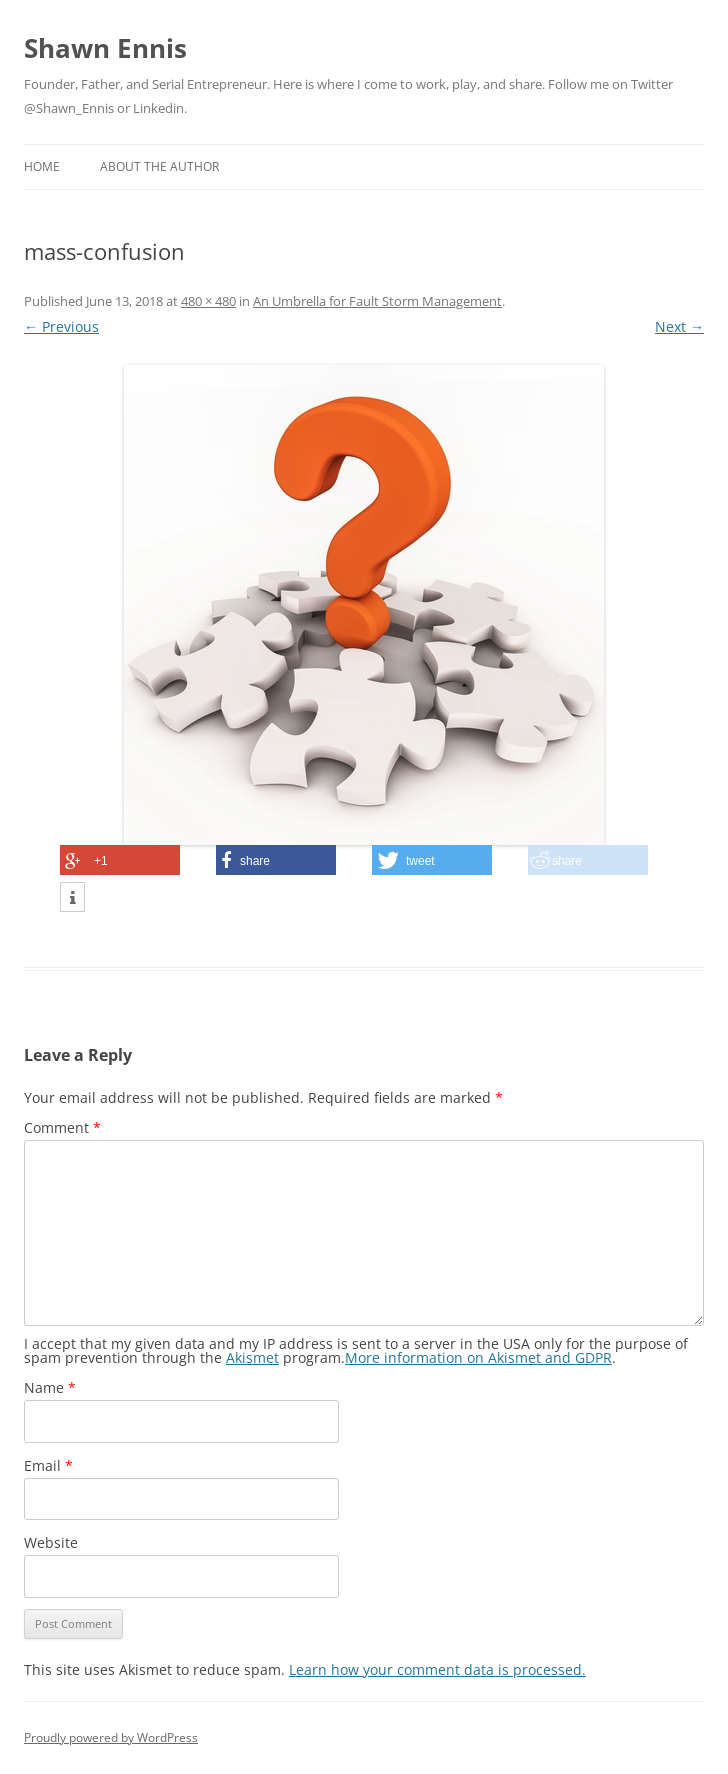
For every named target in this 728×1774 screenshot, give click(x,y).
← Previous (61, 326)
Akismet (252, 1357)
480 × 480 (208, 301)
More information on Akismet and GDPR (478, 1357)
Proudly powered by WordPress (111, 1737)
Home (42, 166)
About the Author (159, 166)
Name (50, 1387)
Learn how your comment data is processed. (437, 1669)
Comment (62, 1127)
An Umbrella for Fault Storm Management (377, 301)
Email (48, 1465)
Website (51, 1542)
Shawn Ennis (105, 48)
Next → (679, 326)
